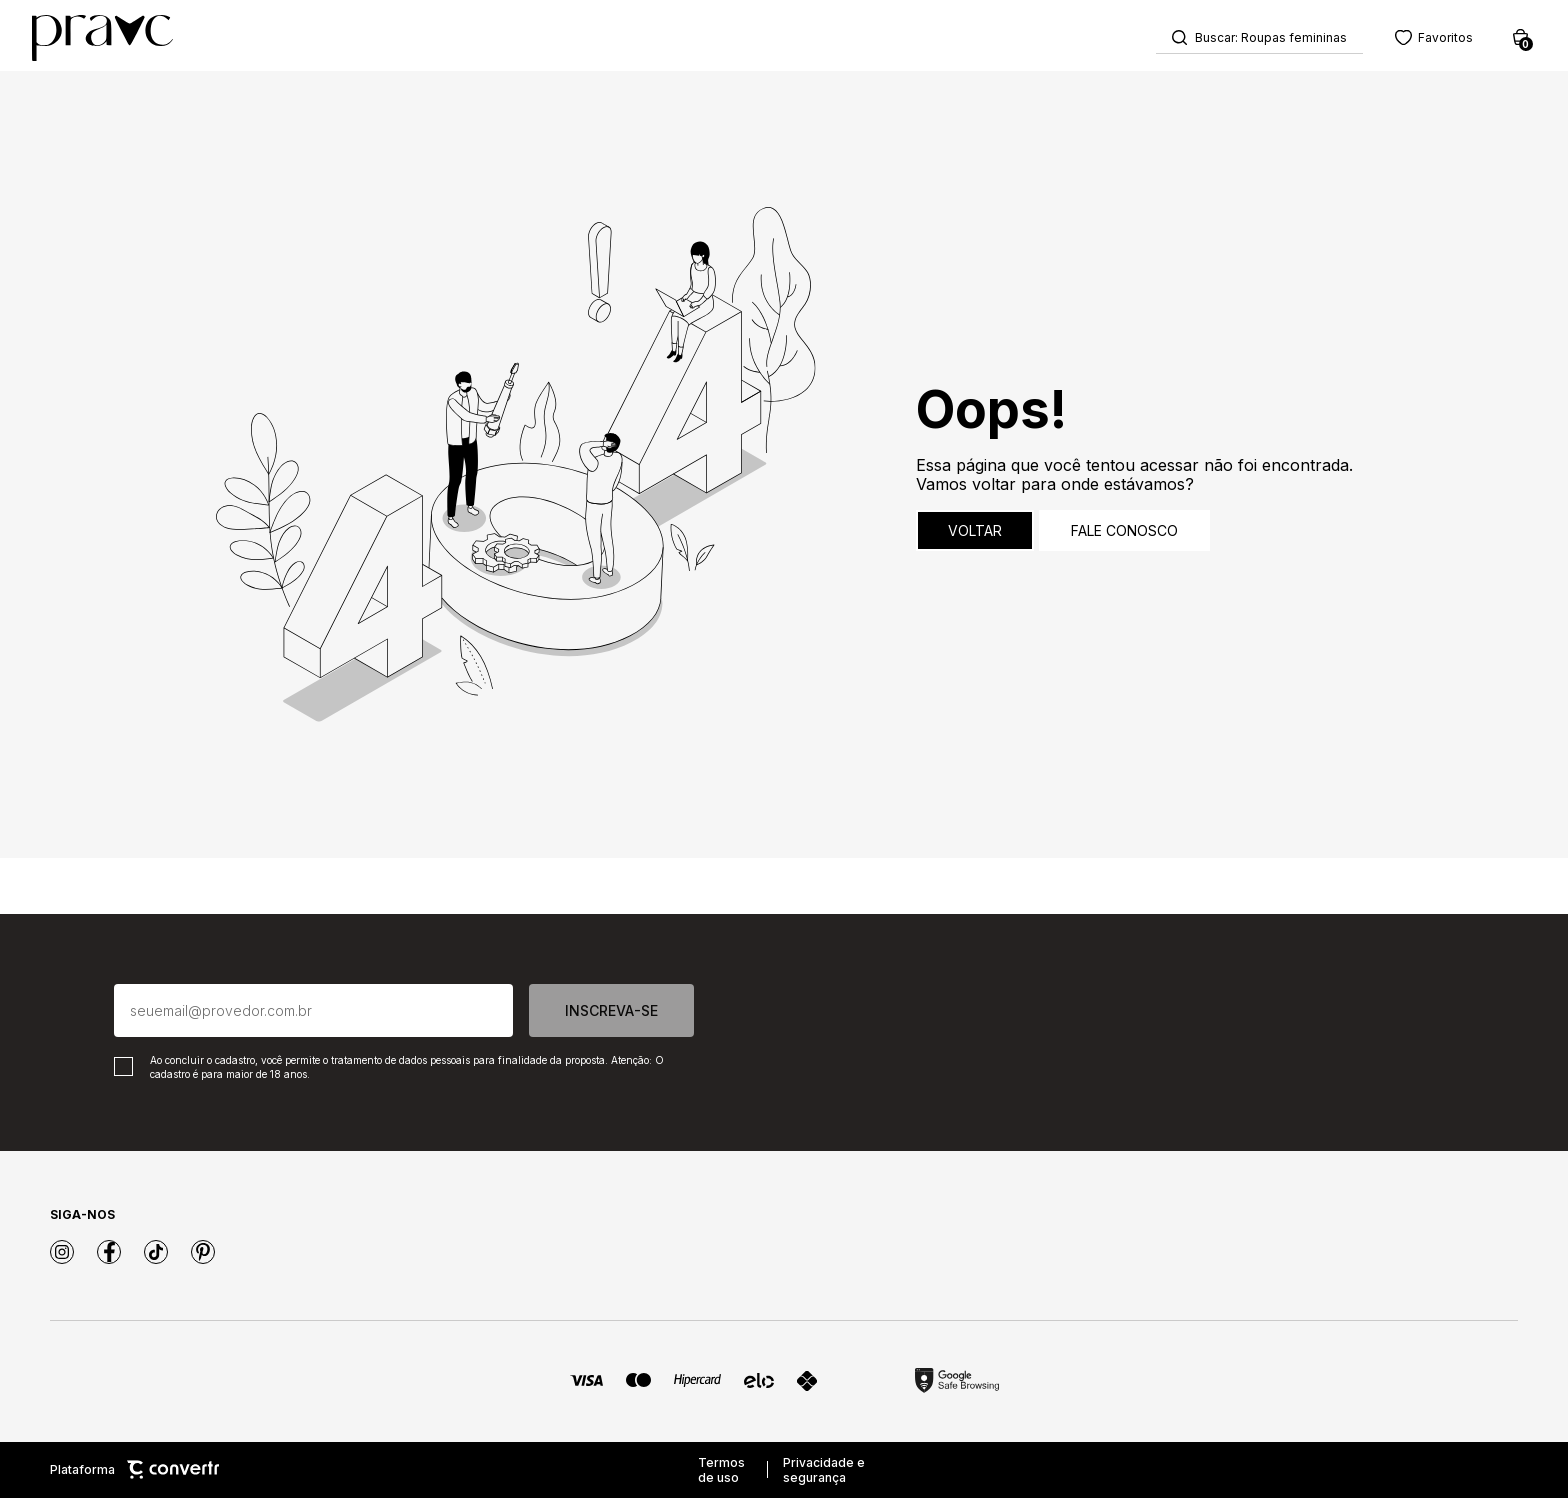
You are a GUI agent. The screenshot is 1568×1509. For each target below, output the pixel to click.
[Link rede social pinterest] (203, 1263)
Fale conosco (1124, 541)
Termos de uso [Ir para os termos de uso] (721, 1481)
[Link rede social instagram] (62, 1263)
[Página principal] (126, 41)
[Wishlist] (1410, 40)
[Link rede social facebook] (109, 1263)
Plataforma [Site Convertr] (134, 1481)
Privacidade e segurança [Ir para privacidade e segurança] (824, 1481)
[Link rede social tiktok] (156, 1263)
